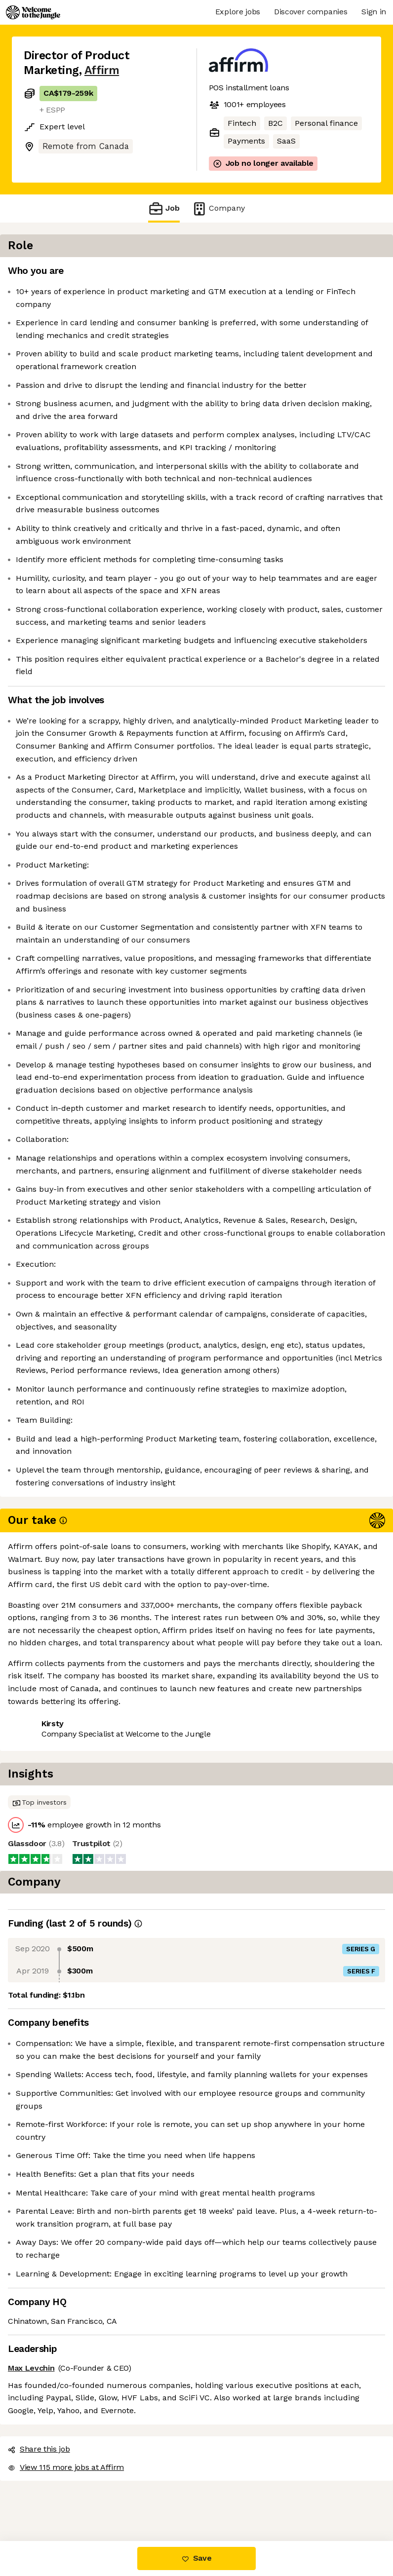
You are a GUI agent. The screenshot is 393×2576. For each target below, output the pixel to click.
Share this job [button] (51, 2481)
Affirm (101, 70)
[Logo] (33, 12)
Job (164, 208)
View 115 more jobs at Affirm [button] (78, 2499)
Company (218, 208)
